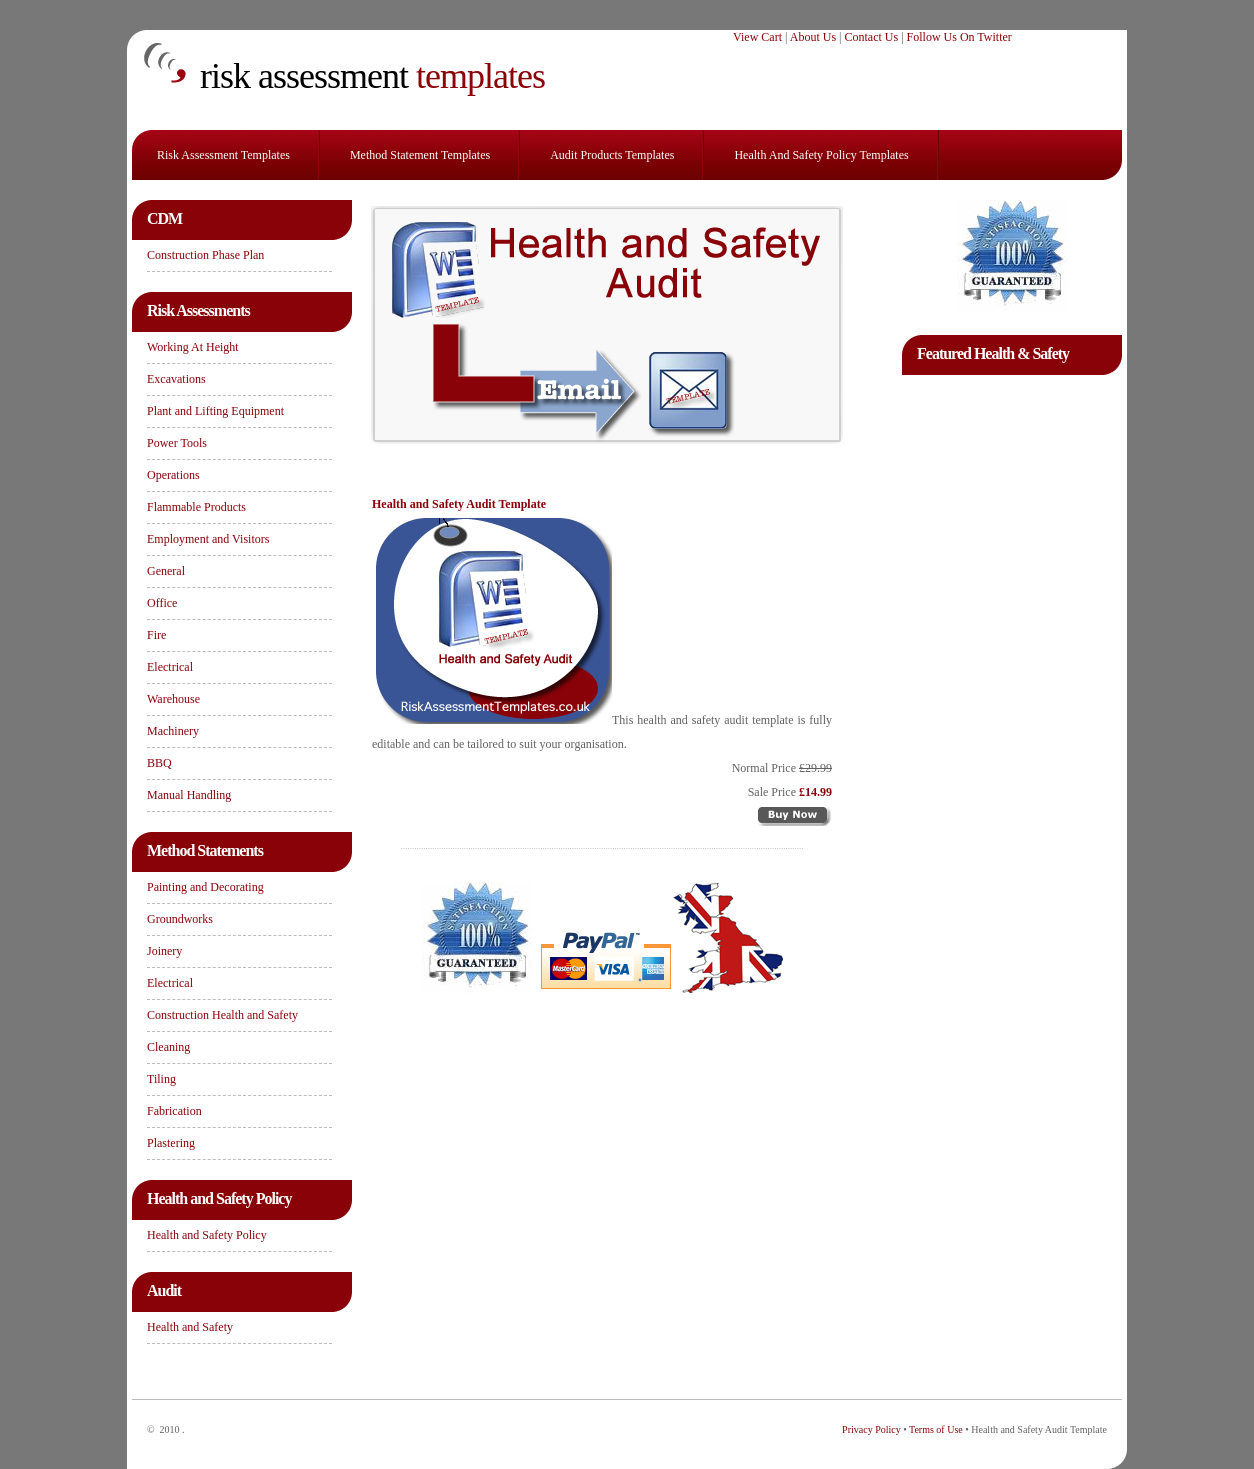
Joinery (164, 951)
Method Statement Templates (420, 155)
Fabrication (174, 1111)
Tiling (161, 1079)
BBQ (159, 763)
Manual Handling (189, 795)
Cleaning (168, 1047)
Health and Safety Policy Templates (821, 155)
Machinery (173, 731)
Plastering (171, 1143)
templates (372, 76)
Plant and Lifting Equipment (215, 411)
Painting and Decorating (205, 887)
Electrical (170, 667)
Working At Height (193, 347)
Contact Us (872, 37)
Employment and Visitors (208, 539)
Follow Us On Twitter (959, 37)
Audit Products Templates (612, 155)
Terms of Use (936, 1429)
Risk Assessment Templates (223, 155)
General (166, 571)
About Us (813, 37)
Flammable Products (196, 507)
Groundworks (180, 919)
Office (162, 603)
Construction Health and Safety (222, 1015)
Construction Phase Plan (205, 255)
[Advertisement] (1012, 675)
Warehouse (173, 699)
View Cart (757, 37)
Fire (156, 635)
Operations (173, 475)
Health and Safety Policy (207, 1235)
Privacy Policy (871, 1429)
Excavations (176, 379)
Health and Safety (190, 1327)
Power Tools (177, 443)
